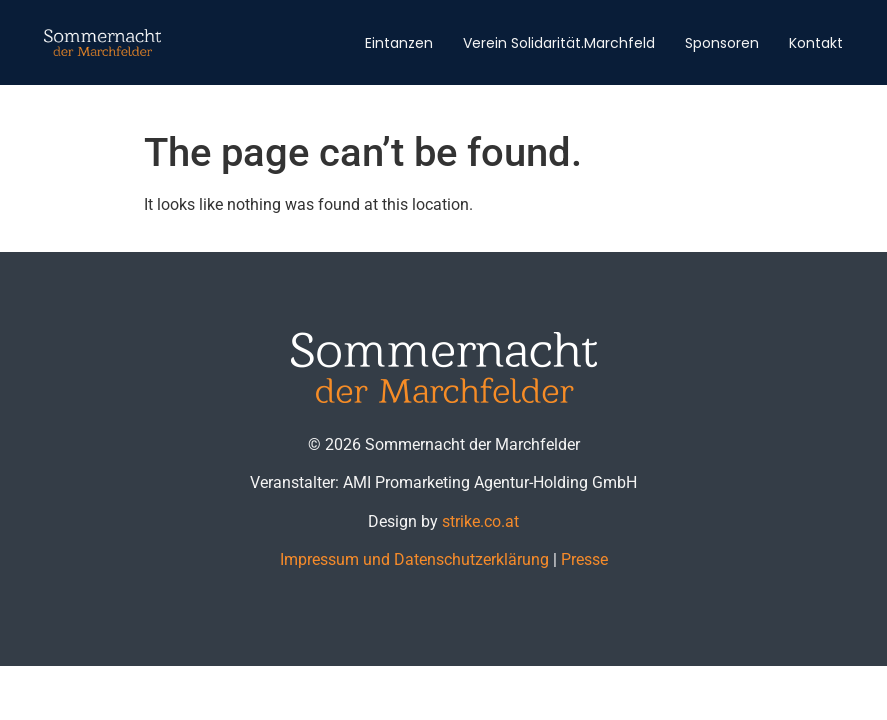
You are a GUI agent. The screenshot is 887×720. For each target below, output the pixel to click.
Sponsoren (722, 43)
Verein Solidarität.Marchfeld (559, 43)
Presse (584, 559)
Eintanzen (399, 43)
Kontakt (816, 43)
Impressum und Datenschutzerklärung (414, 559)
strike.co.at (480, 521)
